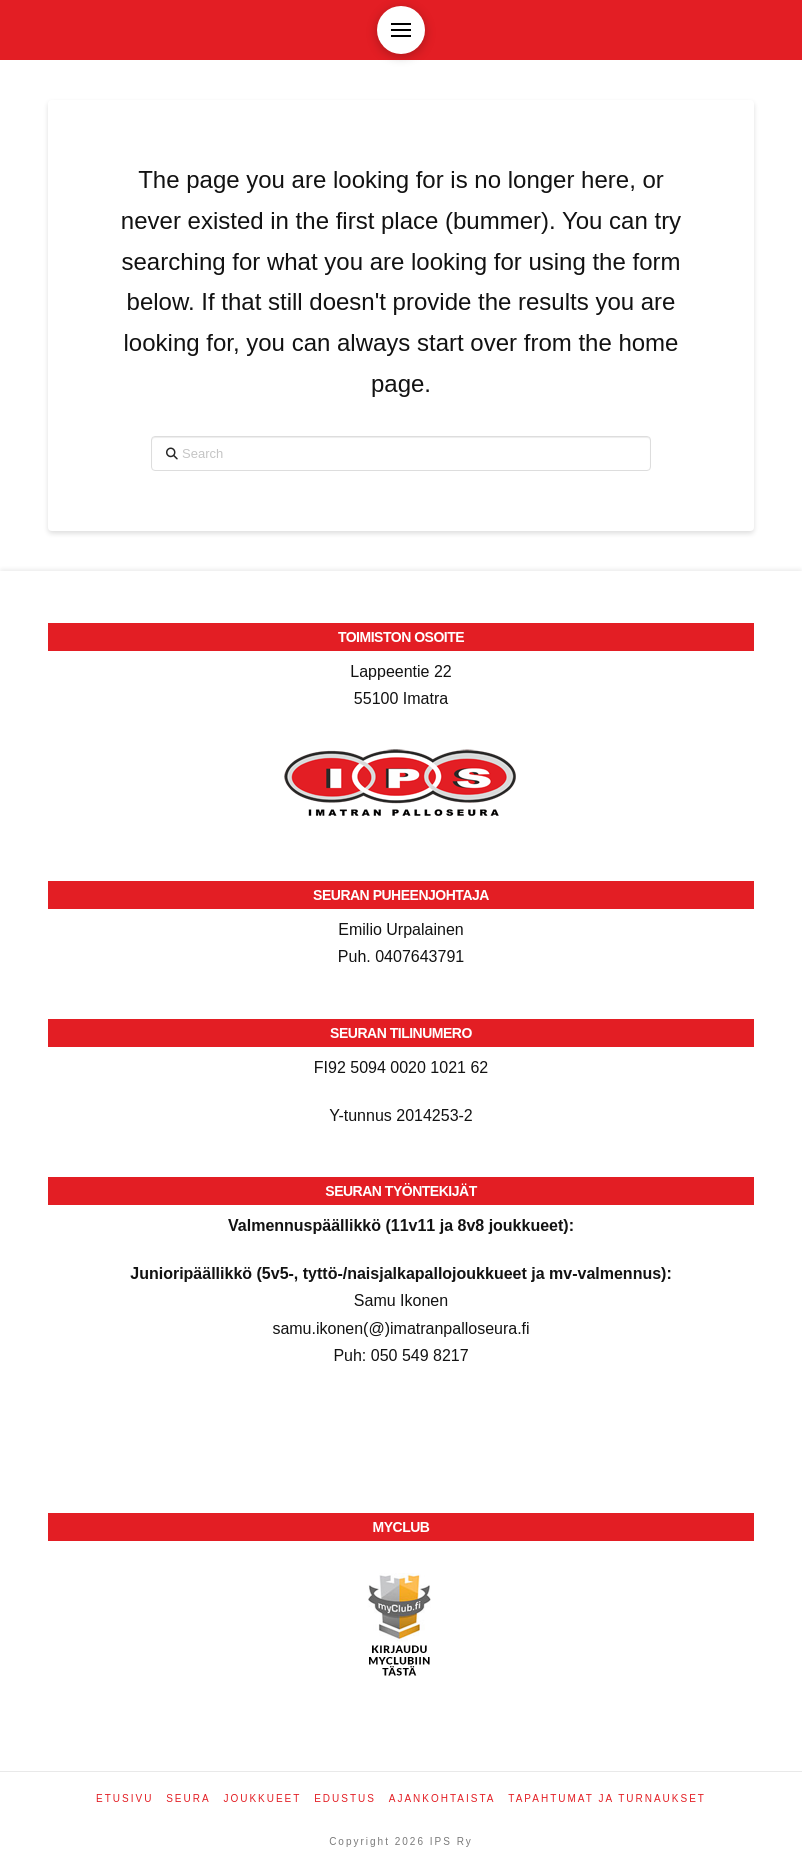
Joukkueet (262, 1798)
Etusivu (124, 1798)
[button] (401, 30)
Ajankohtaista (442, 1798)
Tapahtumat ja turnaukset (607, 1798)
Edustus (345, 1798)
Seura (188, 1798)
